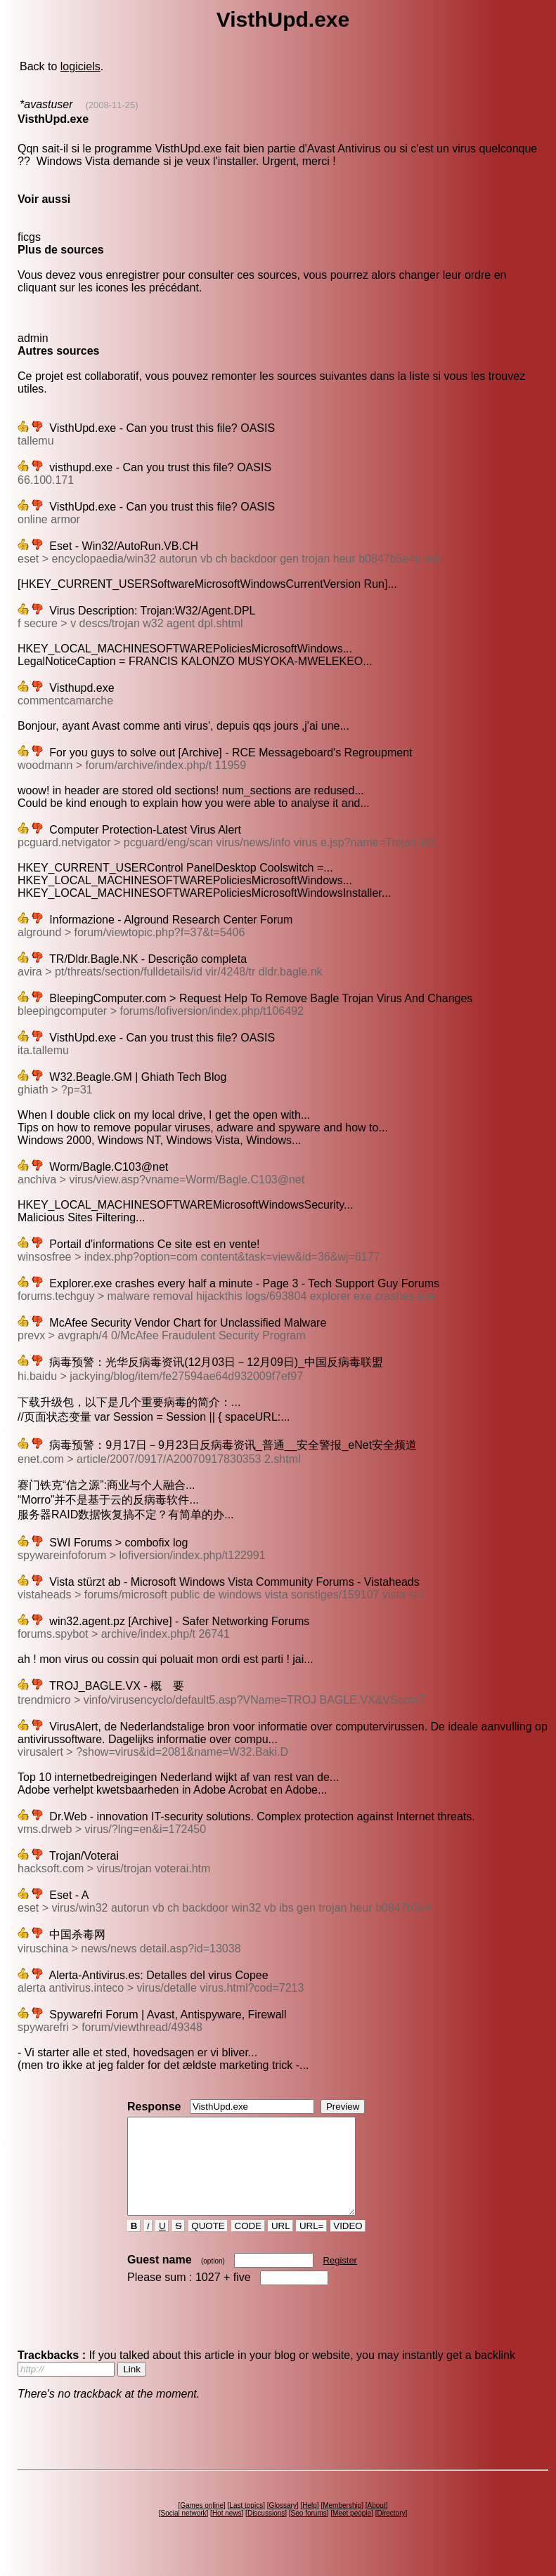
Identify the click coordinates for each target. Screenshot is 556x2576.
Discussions (266, 2532)
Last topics (246, 2524)
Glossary (282, 2524)
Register (340, 2279)
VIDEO (348, 2245)
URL (280, 2245)
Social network (184, 2532)
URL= (311, 2245)
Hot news (227, 2532)
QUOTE (208, 2245)
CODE (248, 2245)
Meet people (351, 2532)
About (377, 2524)
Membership (342, 2524)
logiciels (80, 66)
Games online (202, 2524)
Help (309, 2524)
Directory (391, 2532)
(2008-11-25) (111, 105)
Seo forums (309, 2532)
